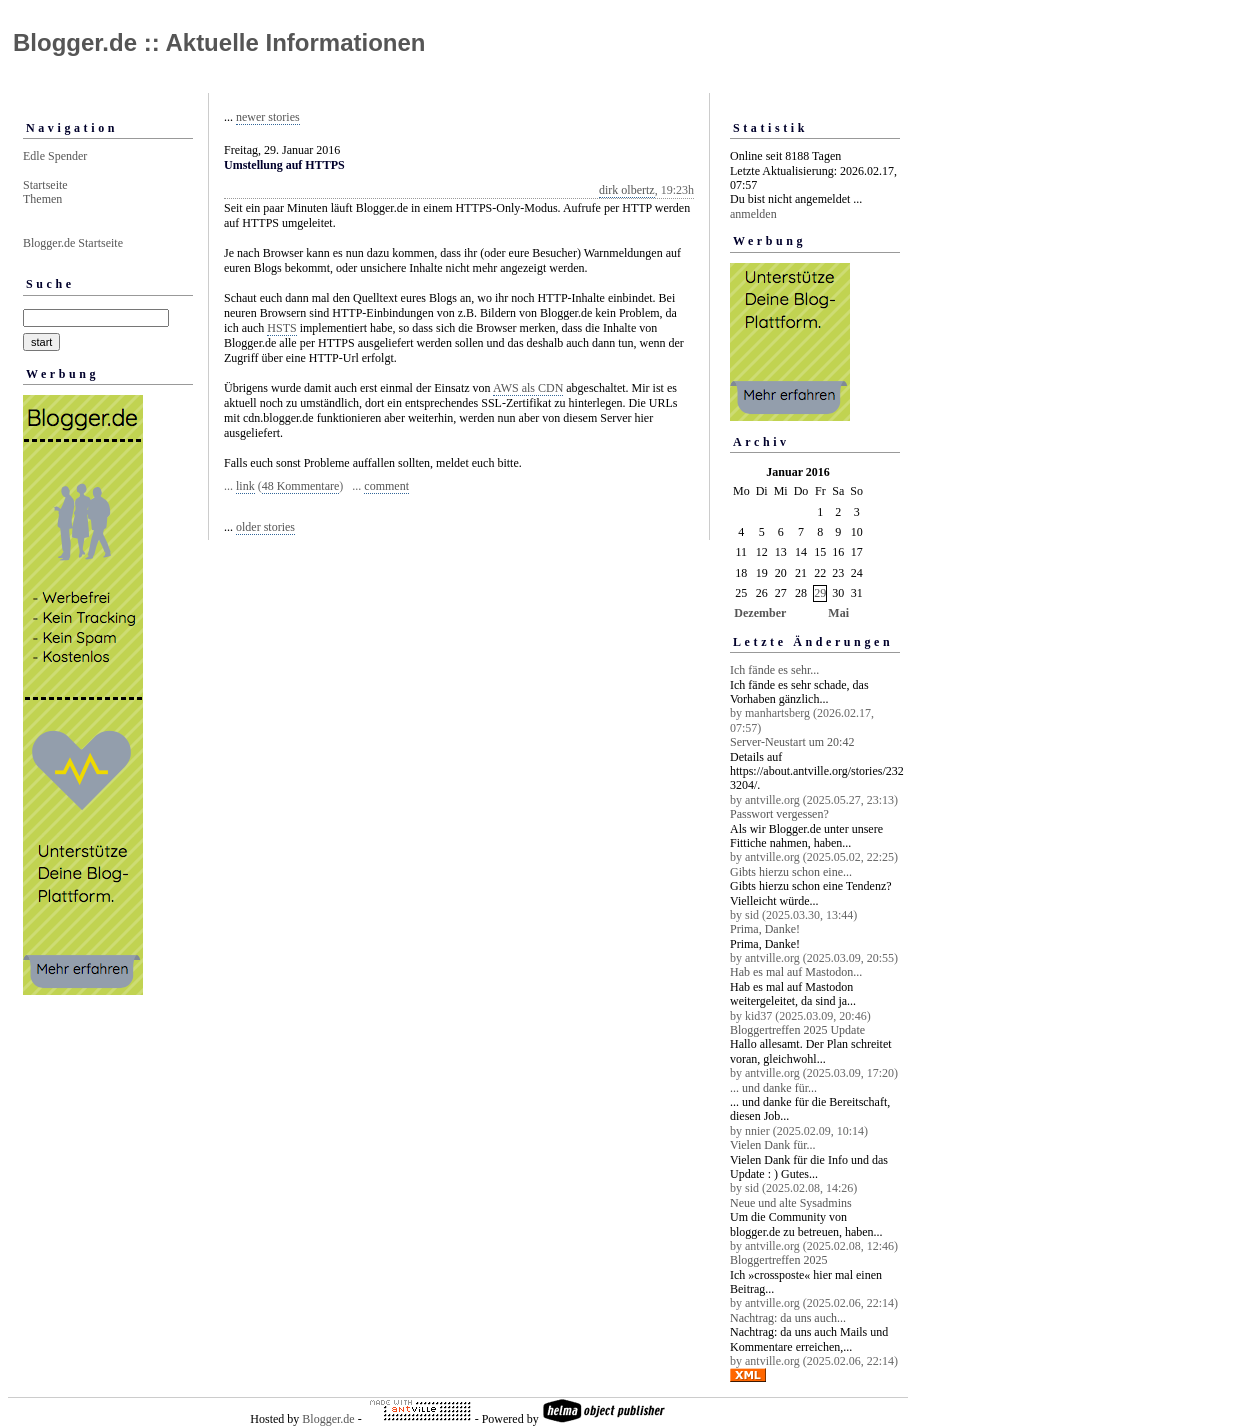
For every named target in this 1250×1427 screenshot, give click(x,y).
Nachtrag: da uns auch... (788, 1318)
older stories (265, 527)
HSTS (281, 328)
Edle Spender (55, 156)
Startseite (45, 185)
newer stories (268, 117)
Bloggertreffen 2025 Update (797, 1030)
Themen (42, 199)
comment (386, 486)
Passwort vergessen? (779, 814)
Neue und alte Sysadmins (791, 1203)
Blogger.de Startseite (73, 243)
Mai (838, 613)
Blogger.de (328, 1419)
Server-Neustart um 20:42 (792, 742)
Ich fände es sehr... (774, 670)
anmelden (753, 214)
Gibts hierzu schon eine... (791, 872)
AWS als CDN (528, 388)
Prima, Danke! (765, 929)
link (245, 486)
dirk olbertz (627, 190)
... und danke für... (773, 1088)
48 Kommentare (301, 486)
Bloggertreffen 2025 (778, 1260)
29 (820, 593)
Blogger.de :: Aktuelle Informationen (219, 42)
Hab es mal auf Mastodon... (796, 972)
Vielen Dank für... (773, 1145)
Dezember (760, 613)
